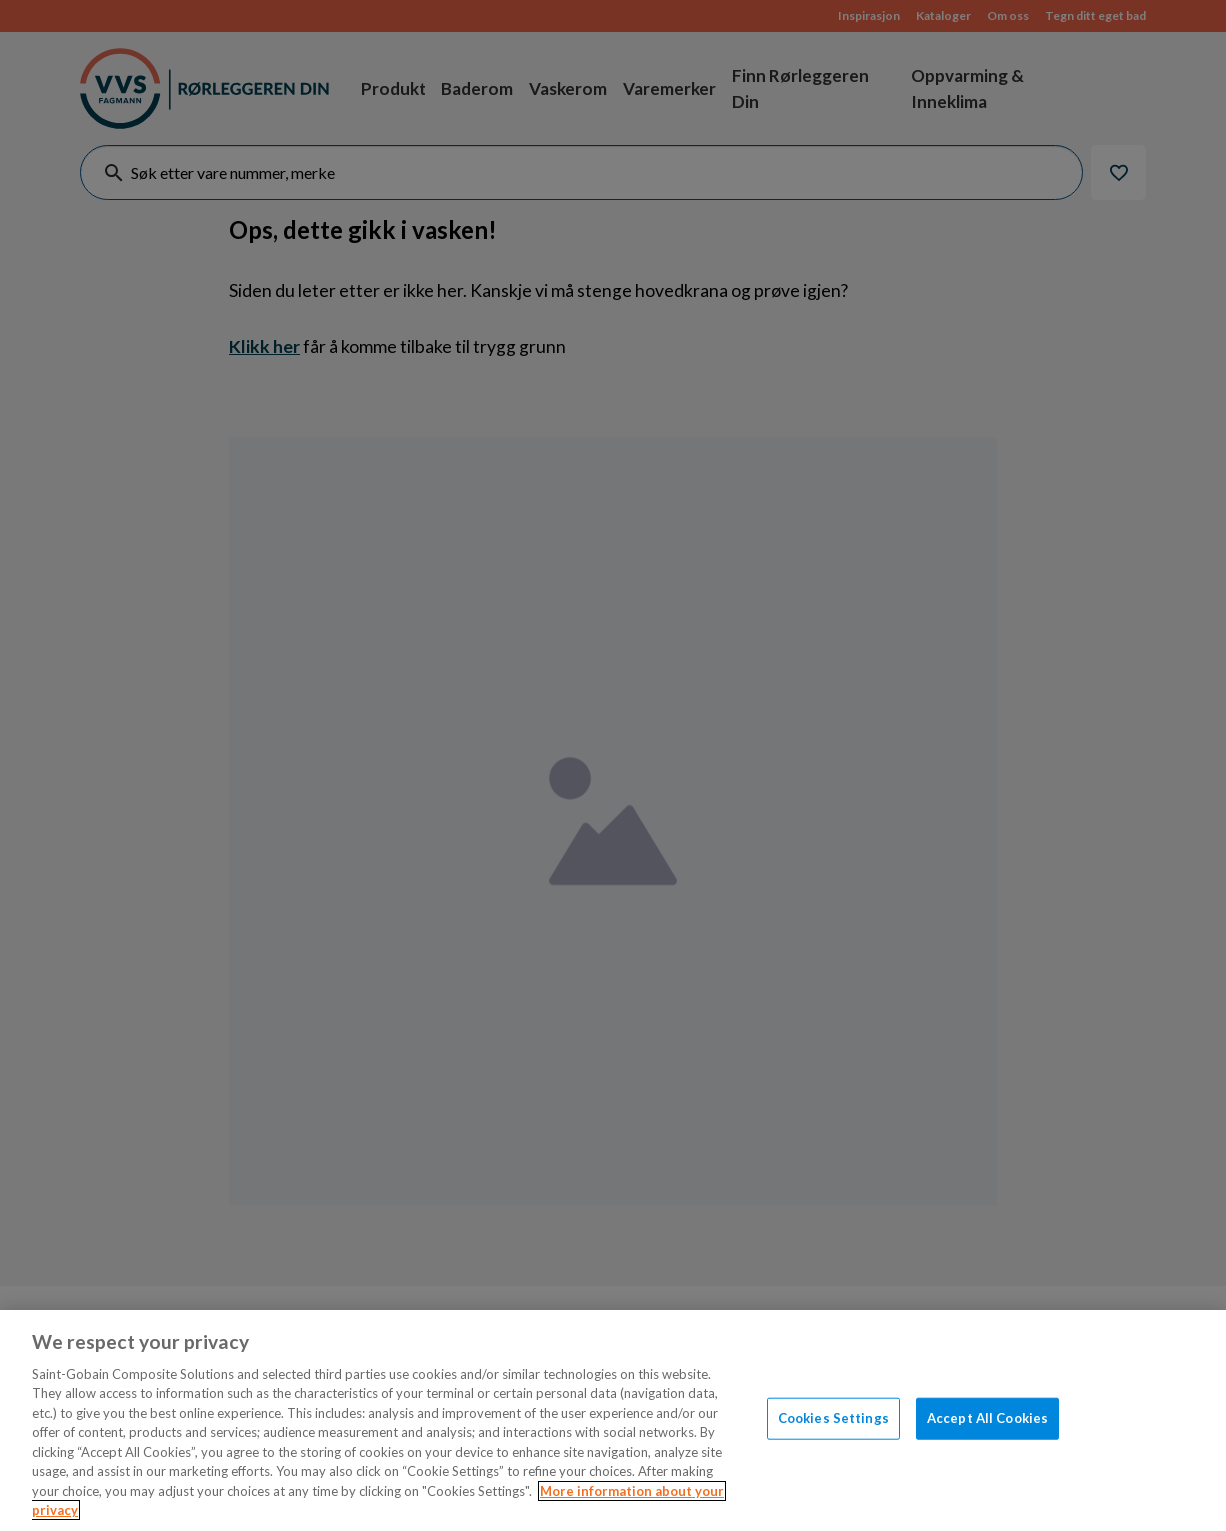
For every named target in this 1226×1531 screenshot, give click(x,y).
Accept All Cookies (987, 1418)
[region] (613, 1420)
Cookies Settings (833, 1418)
